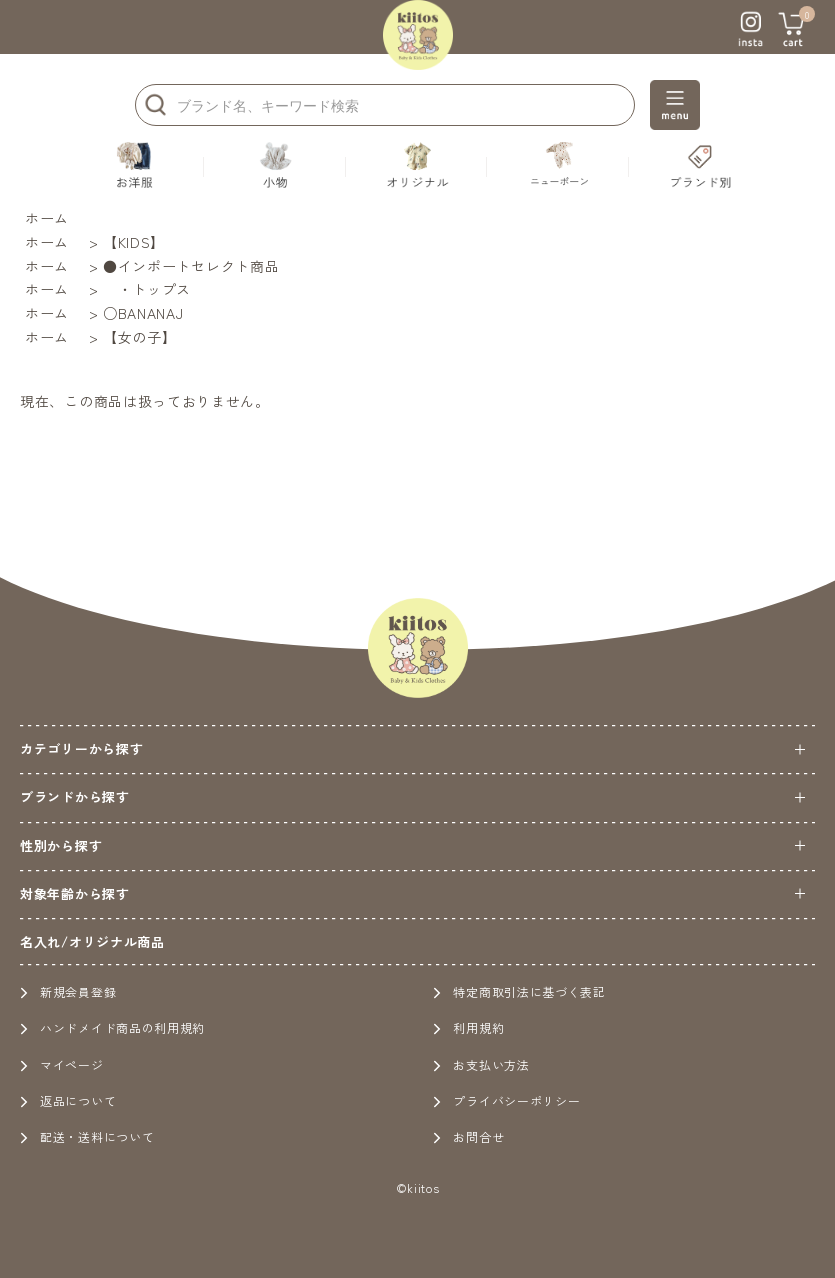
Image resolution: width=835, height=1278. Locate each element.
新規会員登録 (68, 991)
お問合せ (468, 1136)
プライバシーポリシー (506, 1100)
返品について (68, 1100)
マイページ (62, 1064)
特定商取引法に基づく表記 (519, 991)
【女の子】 (140, 337)
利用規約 (468, 1027)
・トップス (147, 289)
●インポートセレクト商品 (191, 266)
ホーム (47, 218)
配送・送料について (87, 1136)
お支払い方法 (481, 1064)
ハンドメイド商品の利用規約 (112, 1027)
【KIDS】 (134, 242)
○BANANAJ (143, 313)
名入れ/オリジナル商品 (92, 941)
